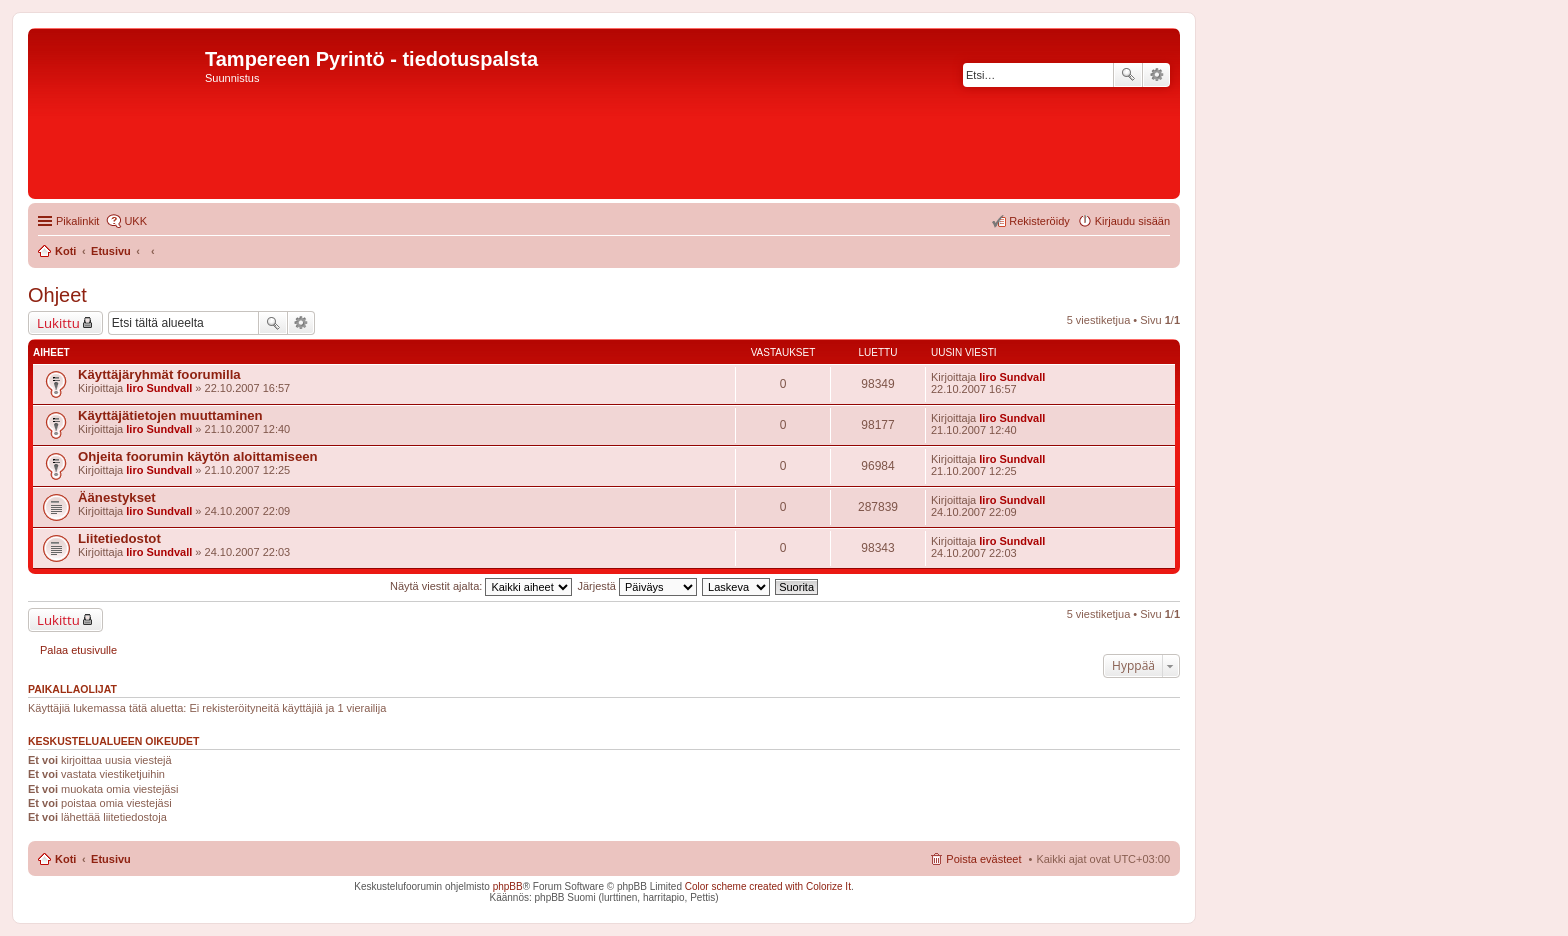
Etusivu (111, 859)
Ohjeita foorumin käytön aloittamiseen (198, 456)
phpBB (508, 886)
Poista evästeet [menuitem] (983, 859)
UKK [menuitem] (135, 221)
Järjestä (637, 586)
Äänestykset (117, 497)
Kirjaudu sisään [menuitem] (1132, 221)
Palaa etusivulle (78, 650)
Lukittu (58, 323)
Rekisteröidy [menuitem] (1039, 221)
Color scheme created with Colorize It (768, 886)
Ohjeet (57, 295)
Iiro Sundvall (159, 388)
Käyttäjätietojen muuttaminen (170, 415)
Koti (65, 859)
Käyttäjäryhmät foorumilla (159, 374)
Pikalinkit (77, 221)
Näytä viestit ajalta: (481, 586)
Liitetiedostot (119, 538)
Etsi (1128, 75)
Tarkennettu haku (1156, 75)
